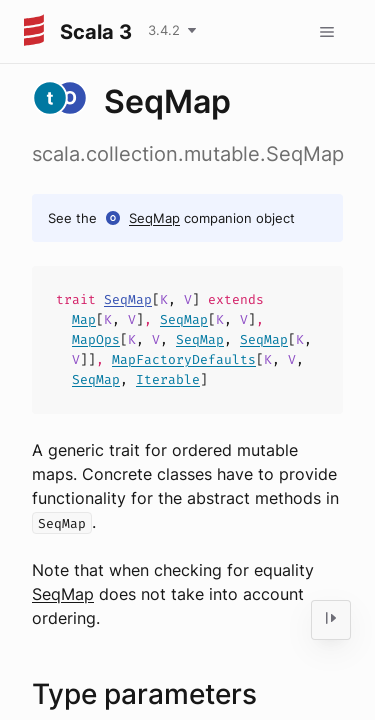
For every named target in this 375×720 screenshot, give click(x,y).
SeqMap (154, 218)
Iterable (168, 379)
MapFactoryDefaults (184, 359)
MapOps (96, 339)
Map (84, 319)
